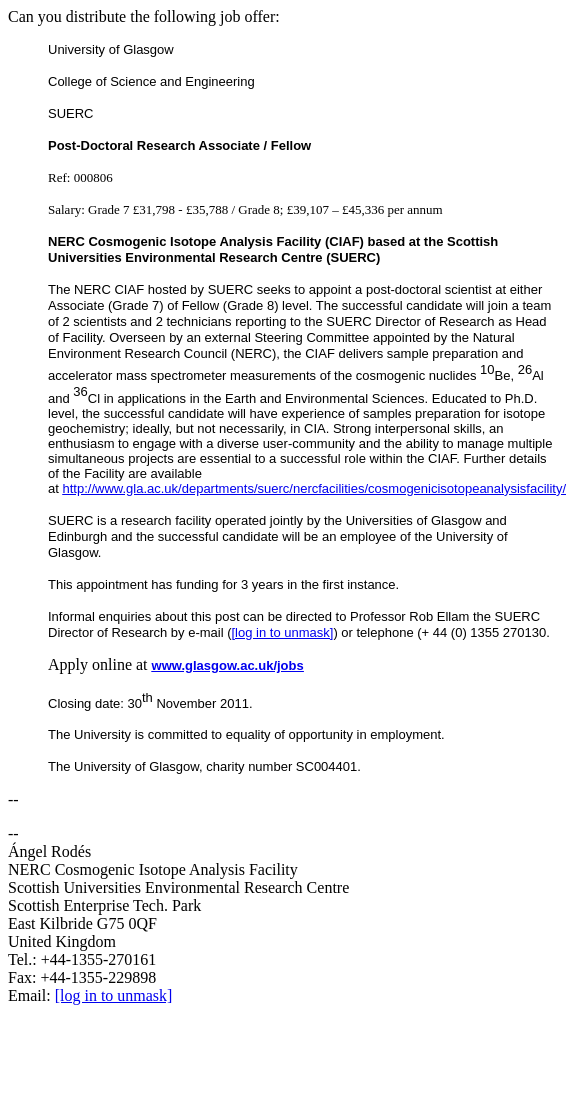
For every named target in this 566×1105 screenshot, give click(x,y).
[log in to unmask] (283, 632)
